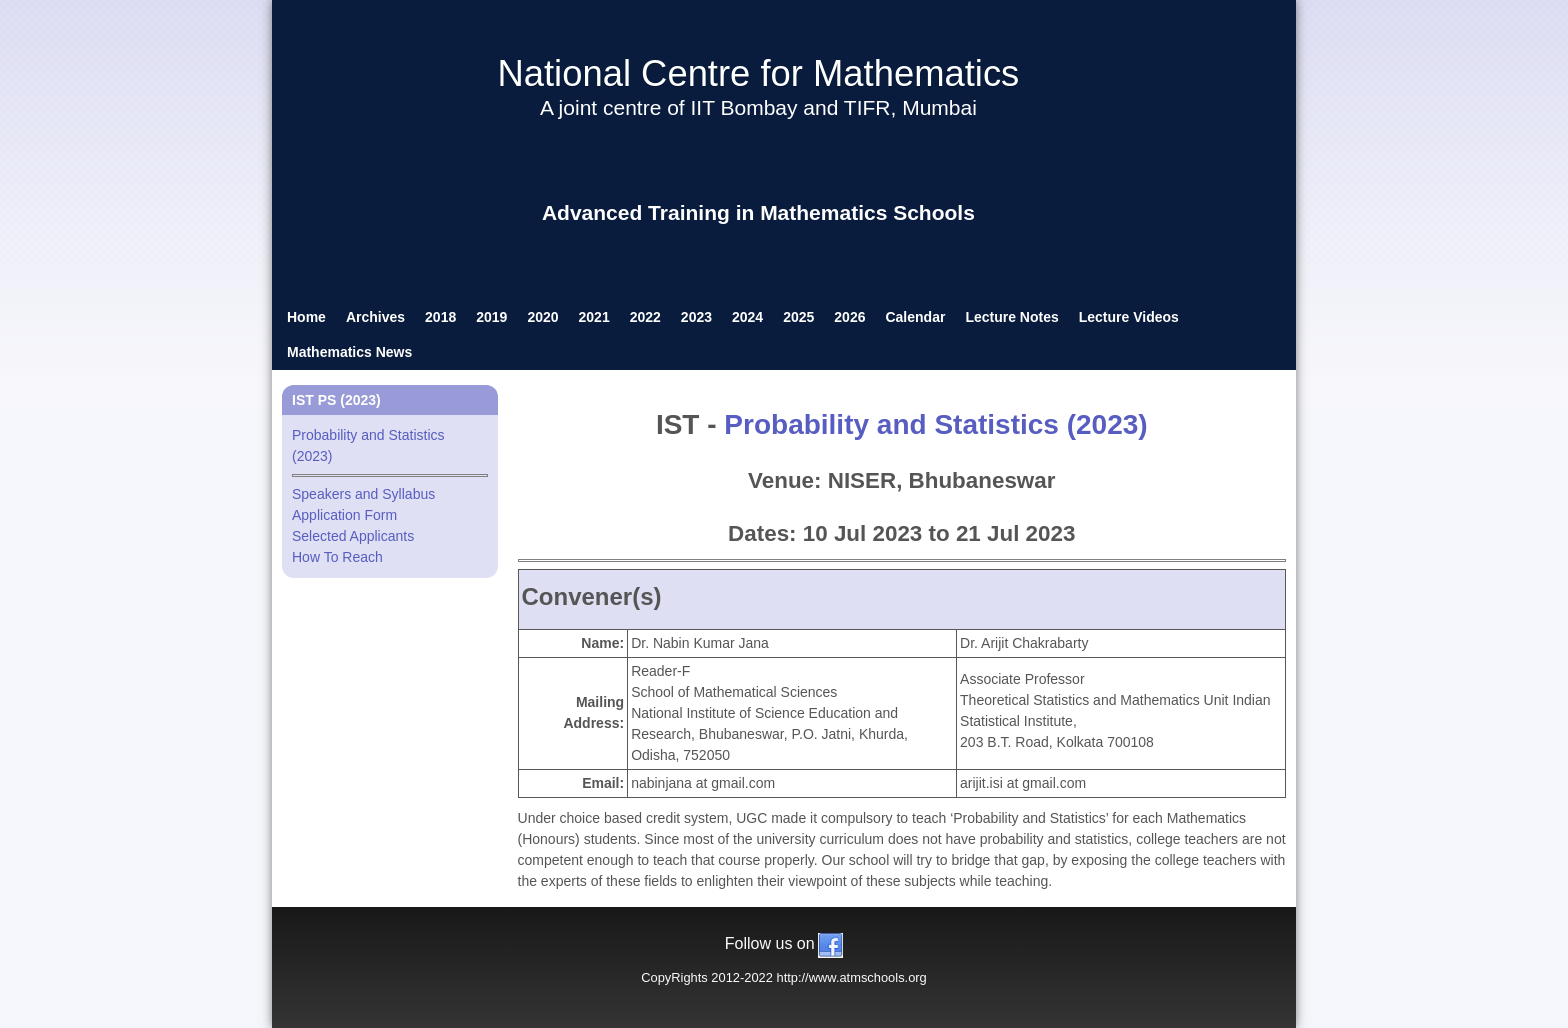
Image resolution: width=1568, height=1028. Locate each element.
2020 (542, 317)
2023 (696, 317)
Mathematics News (349, 352)
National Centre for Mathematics (758, 73)
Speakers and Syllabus (363, 494)
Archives (375, 317)
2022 (645, 317)
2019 (491, 317)
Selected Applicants (353, 536)
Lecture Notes (1011, 317)
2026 (849, 317)
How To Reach (337, 557)
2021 (594, 317)
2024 (747, 317)
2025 (798, 317)
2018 (440, 317)
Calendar (915, 317)
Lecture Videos (1129, 317)
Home (306, 317)
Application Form (344, 515)
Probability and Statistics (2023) (935, 424)
